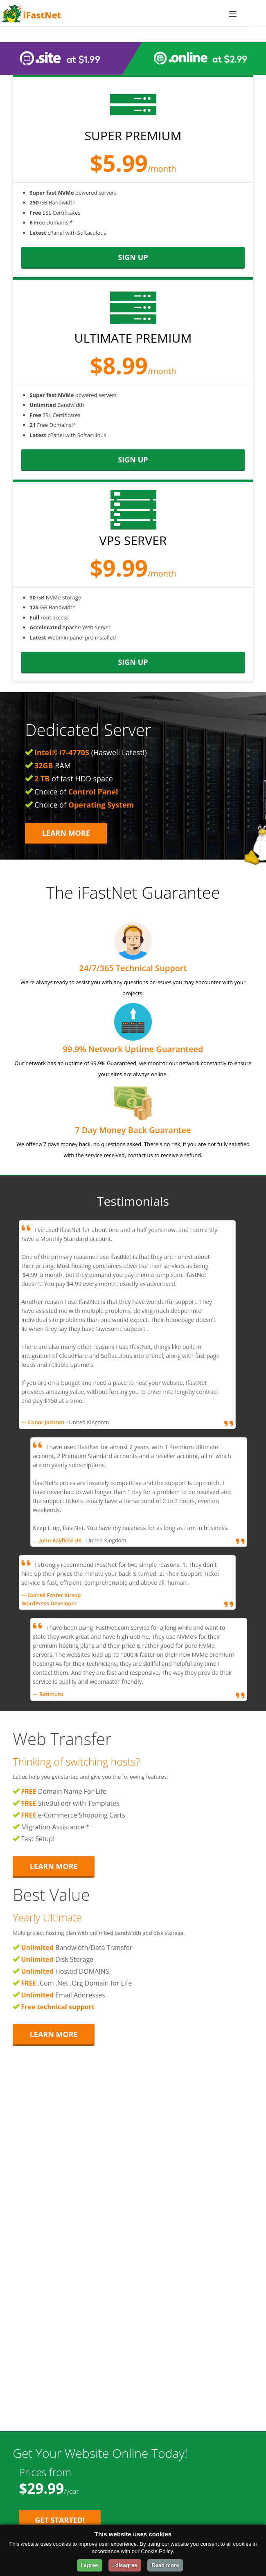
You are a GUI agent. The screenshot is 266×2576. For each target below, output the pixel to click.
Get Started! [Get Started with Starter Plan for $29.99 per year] (60, 2520)
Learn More (66, 833)
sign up (133, 257)
